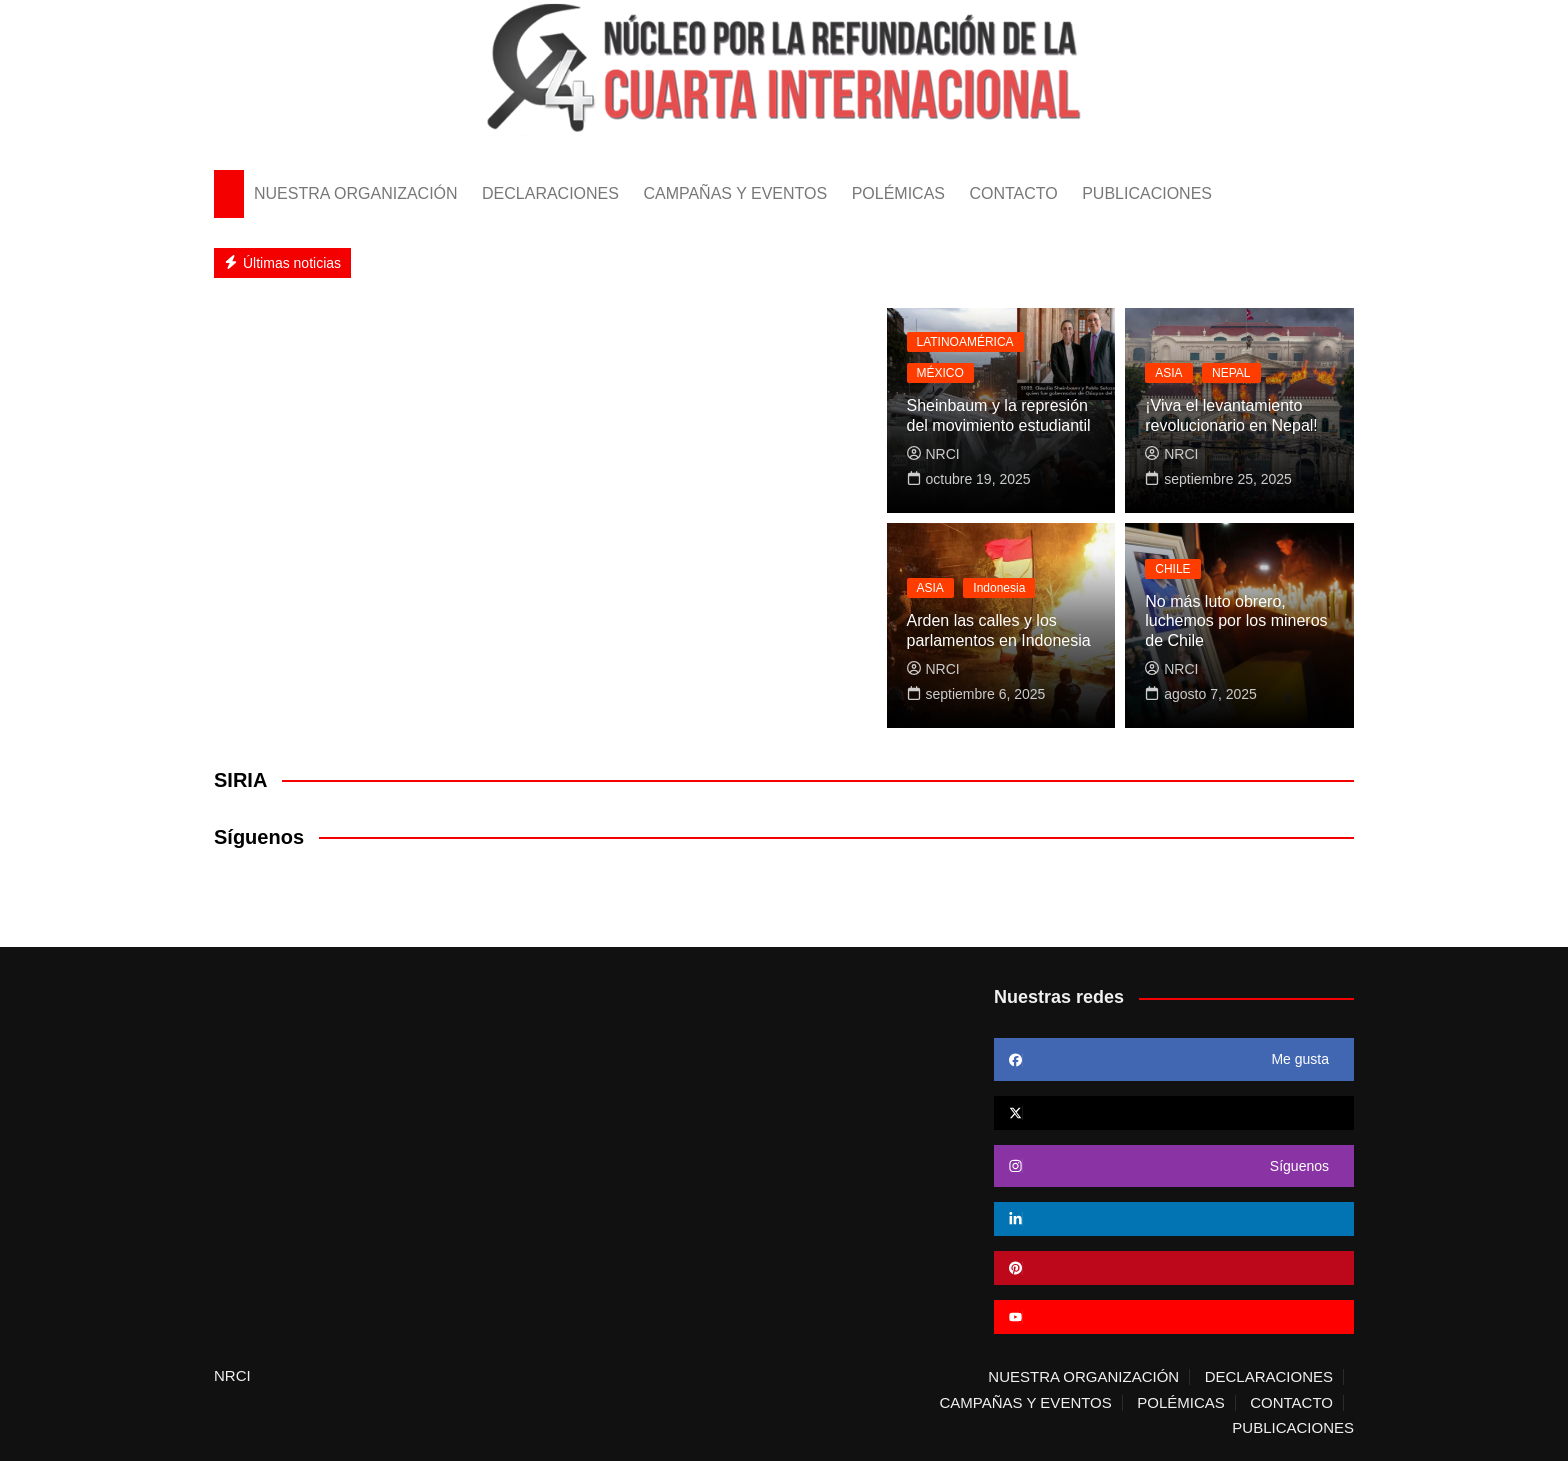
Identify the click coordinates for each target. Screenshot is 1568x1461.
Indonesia (999, 588)
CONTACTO (1013, 193)
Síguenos (259, 837)
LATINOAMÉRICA (965, 342)
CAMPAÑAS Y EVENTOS (735, 193)
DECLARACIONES (550, 193)
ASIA (1168, 373)
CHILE (1172, 569)
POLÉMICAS (898, 193)
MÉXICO (940, 373)
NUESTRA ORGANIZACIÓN (356, 193)
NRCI (933, 454)
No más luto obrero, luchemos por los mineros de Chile (1236, 620)
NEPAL (1231, 373)
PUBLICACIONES (1147, 193)
